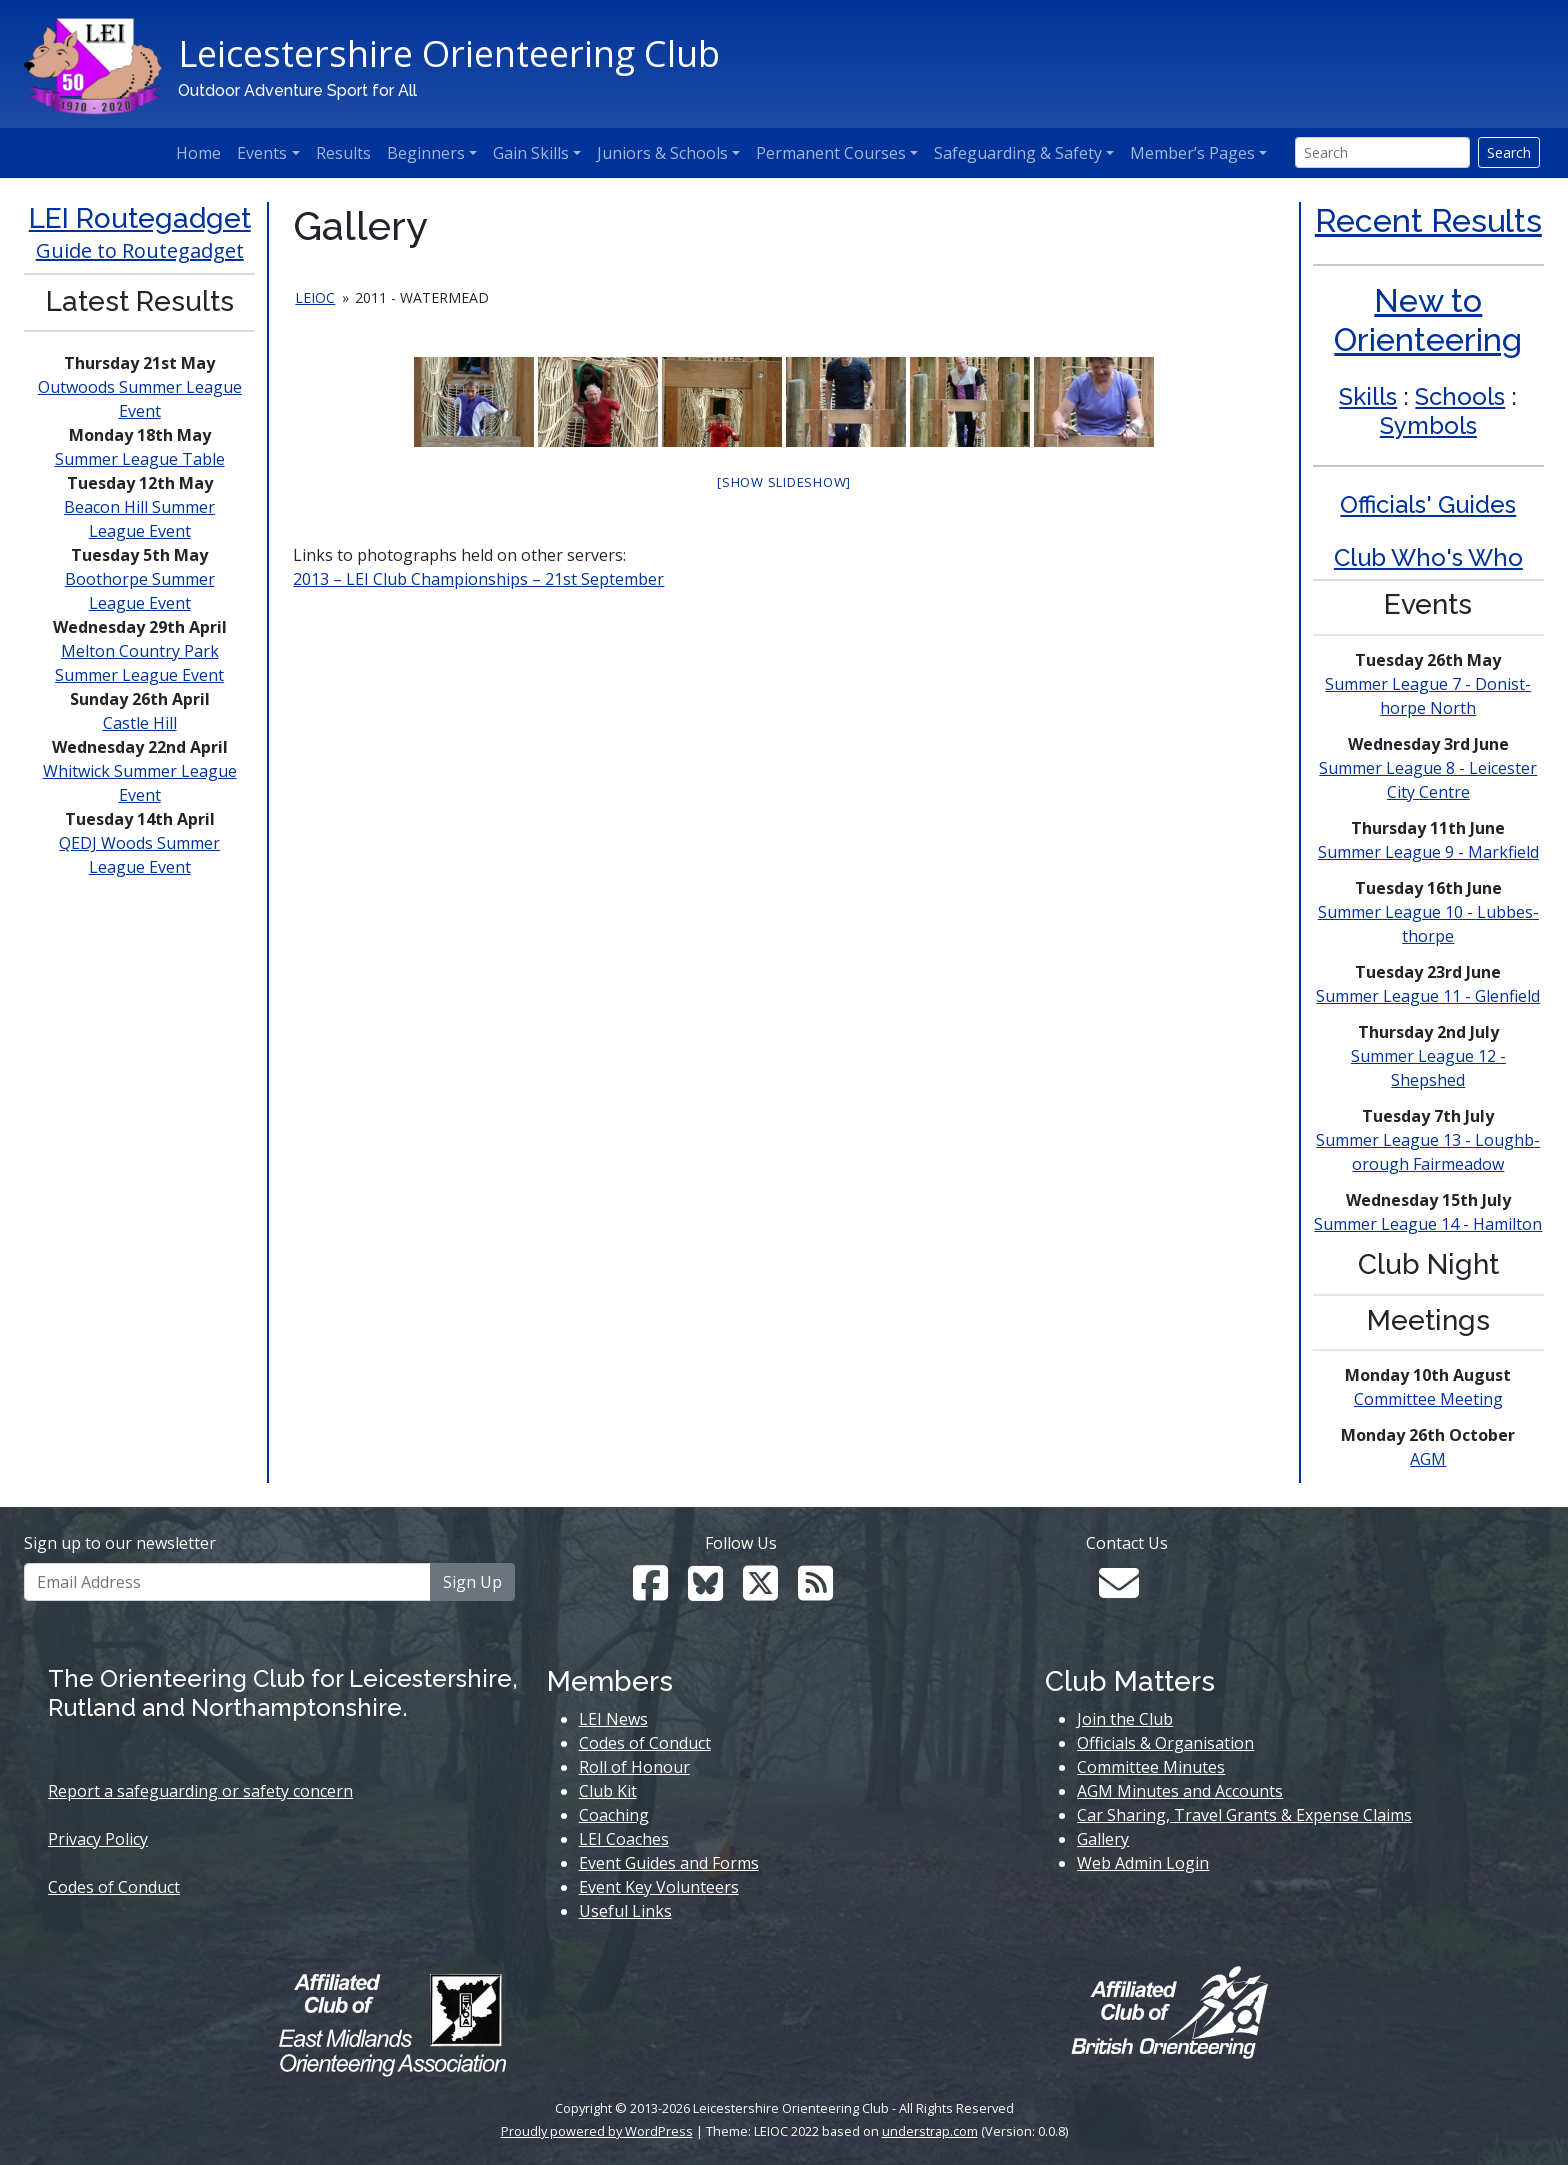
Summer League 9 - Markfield (1428, 852)
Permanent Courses (831, 153)
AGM (1428, 1459)
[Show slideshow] (784, 482)
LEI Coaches (624, 1839)
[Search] (1382, 152)
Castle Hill (140, 723)
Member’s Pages (1192, 153)
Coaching (614, 1815)
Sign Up (472, 1582)
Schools (1460, 396)
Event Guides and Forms (669, 1863)
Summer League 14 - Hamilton (1428, 1224)
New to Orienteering (1428, 319)
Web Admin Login (1143, 1863)
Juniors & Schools (662, 153)
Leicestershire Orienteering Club (449, 53)
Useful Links (625, 1911)
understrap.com (930, 2131)
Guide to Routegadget (140, 250)
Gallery (1103, 1839)
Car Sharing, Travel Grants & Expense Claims (1244, 1815)
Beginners (426, 153)
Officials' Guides (1428, 504)
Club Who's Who (1428, 557)
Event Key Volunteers (659, 1887)
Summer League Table (140, 459)
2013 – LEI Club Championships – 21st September (478, 579)
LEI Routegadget (140, 218)
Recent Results (1428, 220)
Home (198, 153)
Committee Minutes (1151, 1767)
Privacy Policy (98, 1839)
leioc (315, 297)
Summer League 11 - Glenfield (1428, 996)
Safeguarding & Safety (1018, 153)
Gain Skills (531, 153)
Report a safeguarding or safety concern (200, 1791)
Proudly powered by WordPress (597, 2131)
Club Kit (608, 1791)
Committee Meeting (1428, 1399)
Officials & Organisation (1165, 1743)
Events (262, 153)
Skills (1368, 396)
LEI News (613, 1719)
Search (1509, 152)
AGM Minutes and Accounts (1180, 1791)
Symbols (1428, 425)
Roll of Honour (634, 1767)
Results (343, 153)
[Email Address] (227, 1582)
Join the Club (1125, 1719)
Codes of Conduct (114, 1887)
